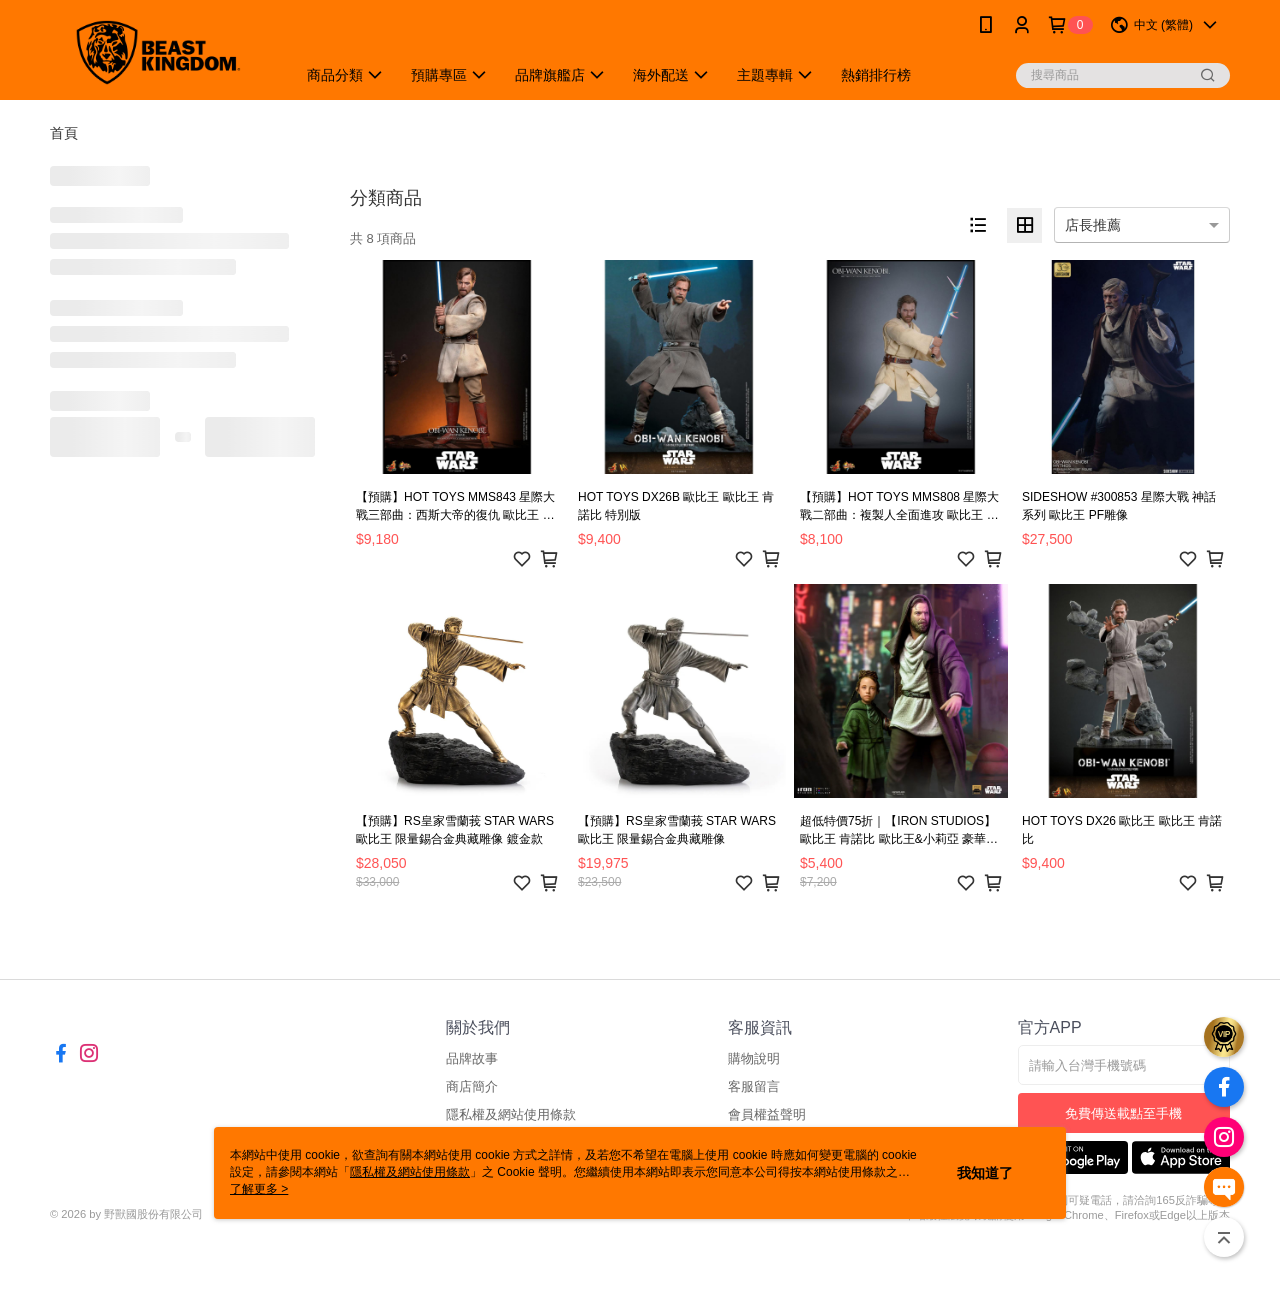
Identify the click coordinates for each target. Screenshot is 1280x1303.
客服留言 (754, 1086)
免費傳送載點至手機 (1123, 1113)
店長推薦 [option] (1093, 225)
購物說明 (754, 1058)
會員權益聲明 (767, 1114)
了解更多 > (259, 1189)
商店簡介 (472, 1086)
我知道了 (985, 1173)
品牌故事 (472, 1058)
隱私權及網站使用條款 (511, 1114)
